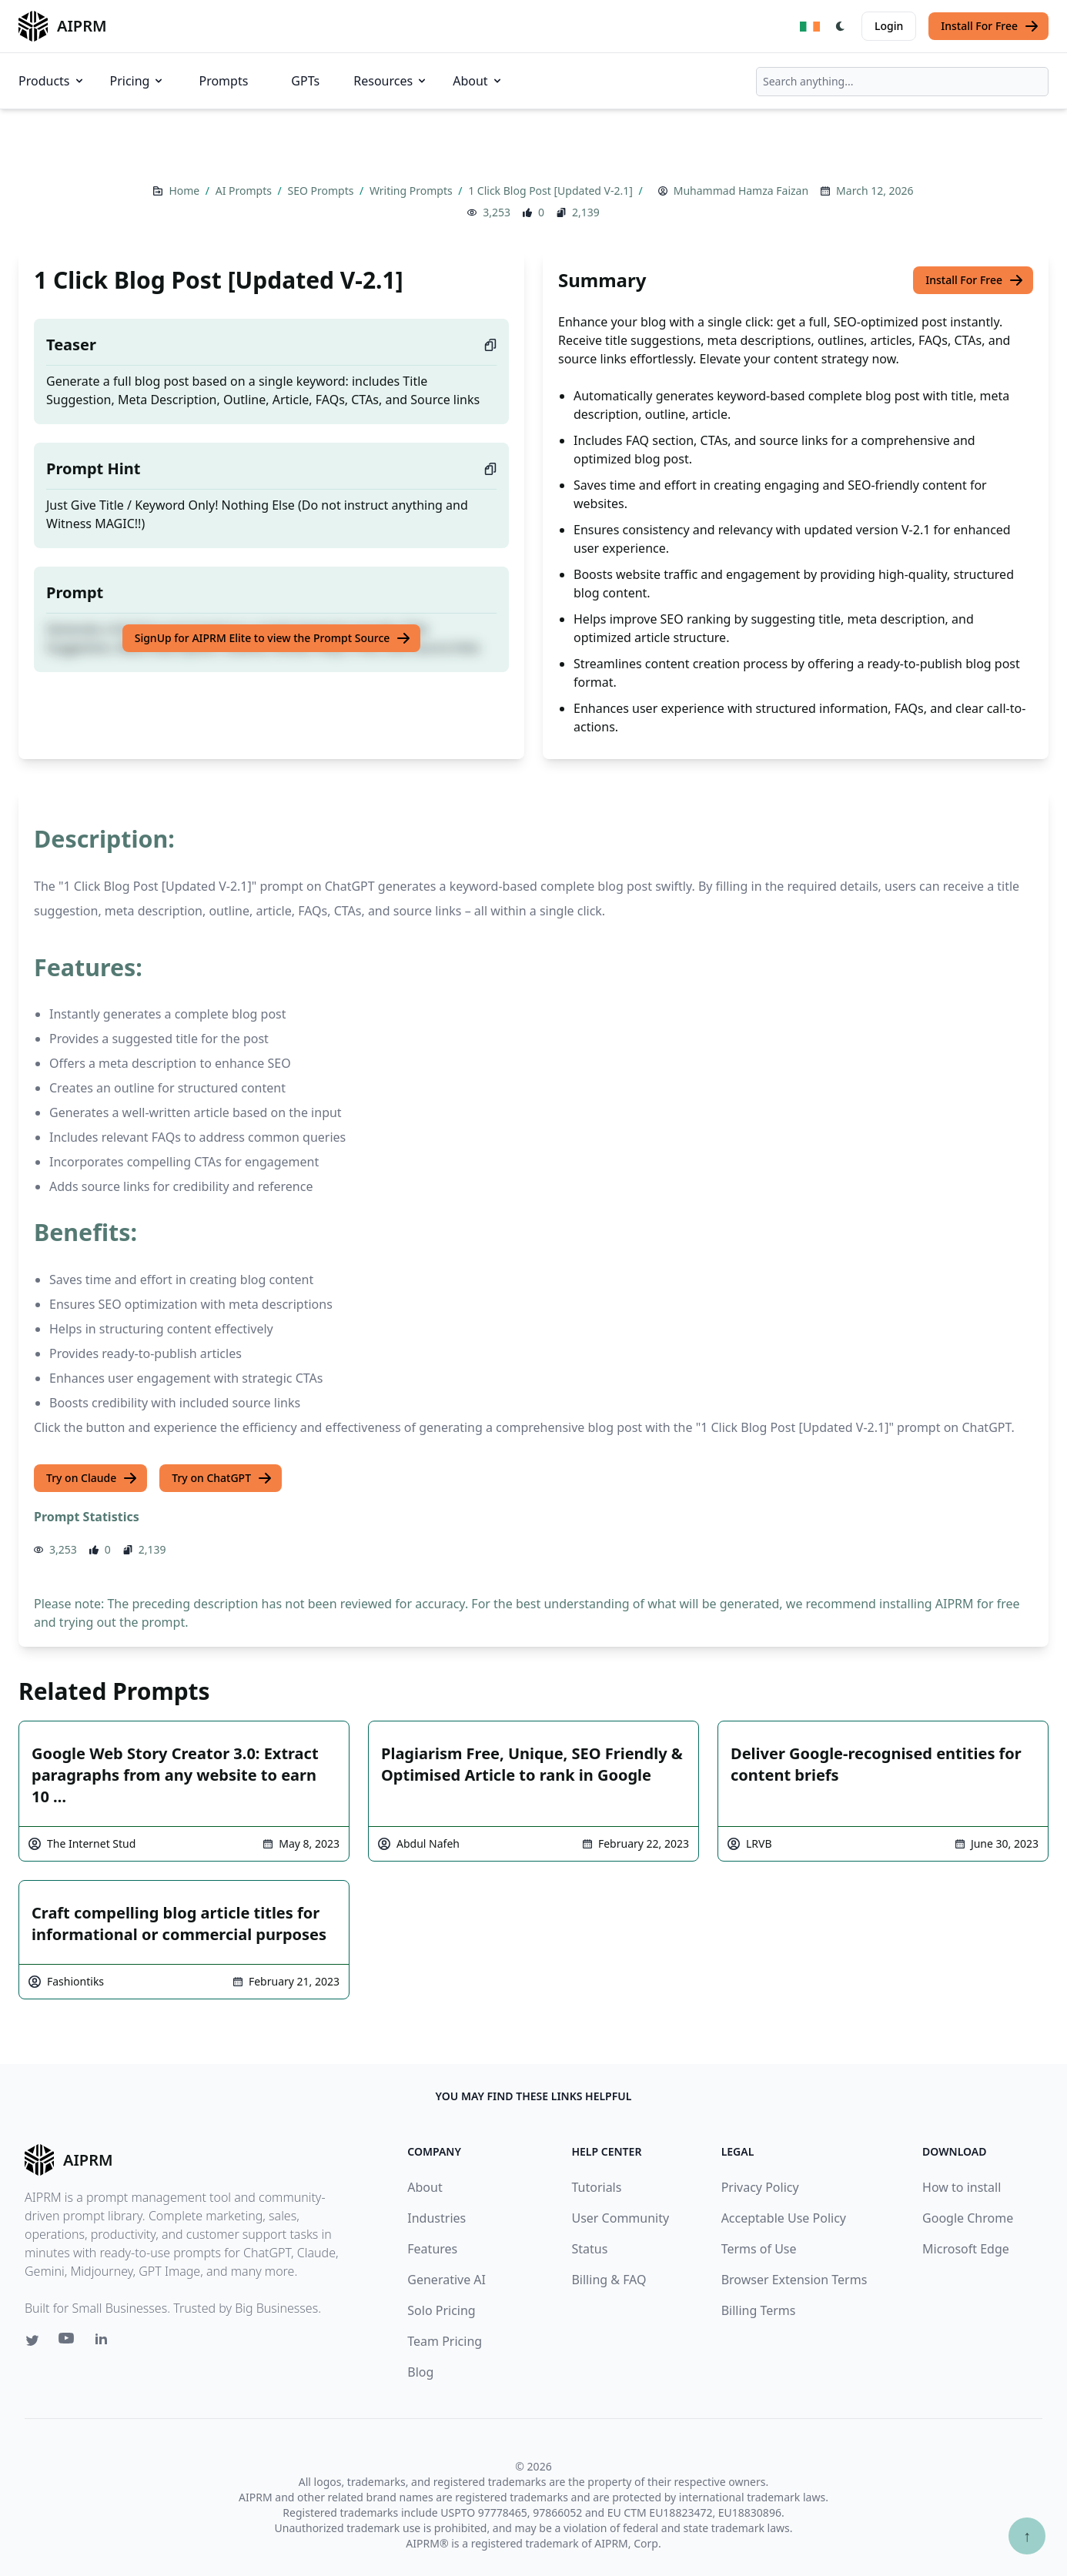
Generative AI (446, 2279)
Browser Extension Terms (794, 2279)
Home (185, 190)
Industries (436, 2218)
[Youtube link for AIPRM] (68, 2342)
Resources (390, 80)
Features (432, 2248)
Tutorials (596, 2187)
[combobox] (902, 81)
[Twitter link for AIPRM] (32, 2340)
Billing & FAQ (608, 2279)
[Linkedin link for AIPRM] (104, 2342)
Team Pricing (444, 2341)
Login (889, 25)
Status (589, 2248)
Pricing (138, 80)
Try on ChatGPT (222, 1478)
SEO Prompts (321, 190)
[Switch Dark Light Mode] (840, 26)
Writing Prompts (412, 190)
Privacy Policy (760, 2187)
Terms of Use (759, 2248)
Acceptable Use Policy (783, 2218)
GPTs (305, 80)
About (478, 80)
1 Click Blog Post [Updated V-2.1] (551, 190)
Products (51, 80)
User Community (620, 2218)
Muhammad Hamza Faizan (741, 190)
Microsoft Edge (965, 2248)
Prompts (223, 80)
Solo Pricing (441, 2310)
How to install (961, 2187)
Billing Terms (758, 2310)
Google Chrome (967, 2218)
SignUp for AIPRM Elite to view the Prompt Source (273, 638)
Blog (420, 2372)
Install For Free (990, 26)
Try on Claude (92, 1478)
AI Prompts (245, 190)
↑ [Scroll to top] (1027, 2535)
